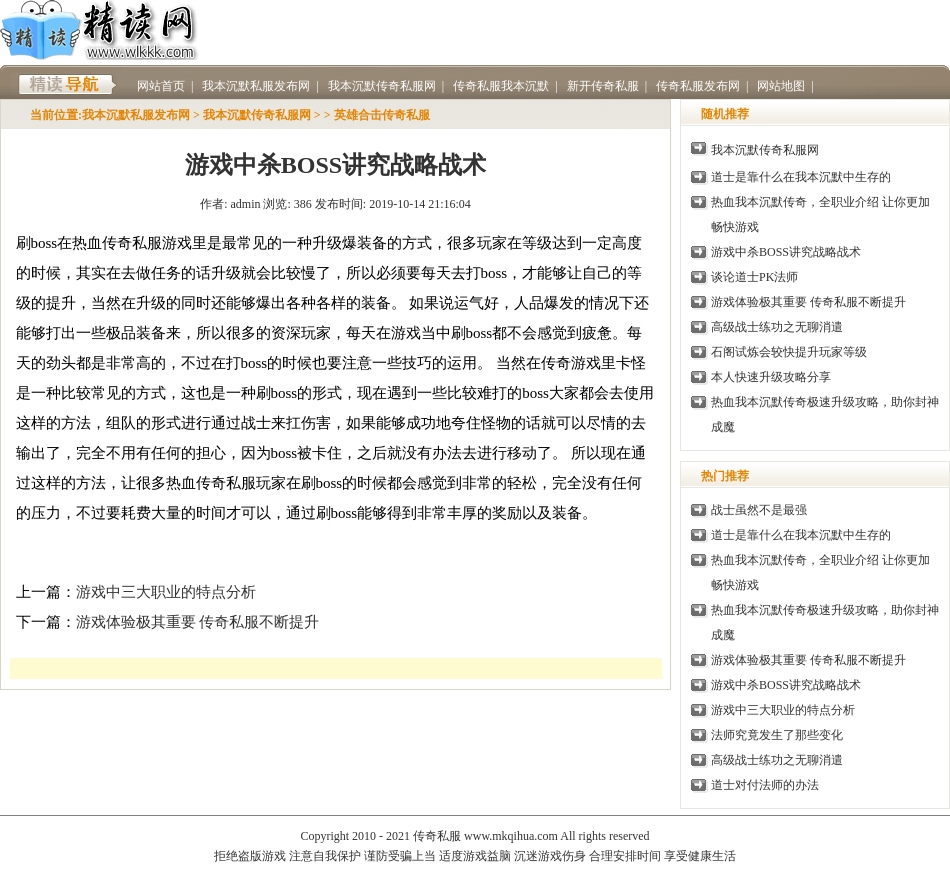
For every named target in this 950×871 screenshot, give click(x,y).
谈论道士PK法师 (754, 277)
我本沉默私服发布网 (136, 115)
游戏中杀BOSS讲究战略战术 (786, 252)
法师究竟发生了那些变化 (777, 735)
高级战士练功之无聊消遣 (777, 327)
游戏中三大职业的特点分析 (166, 592)
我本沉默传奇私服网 (257, 115)
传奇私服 (851, 150)
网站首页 (161, 86)
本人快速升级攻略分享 (771, 377)
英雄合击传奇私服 (382, 115)
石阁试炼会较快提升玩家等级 (789, 352)
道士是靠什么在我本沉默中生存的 (801, 177)
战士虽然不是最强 (759, 510)
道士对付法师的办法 (765, 785)
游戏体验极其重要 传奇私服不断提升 (198, 622)
